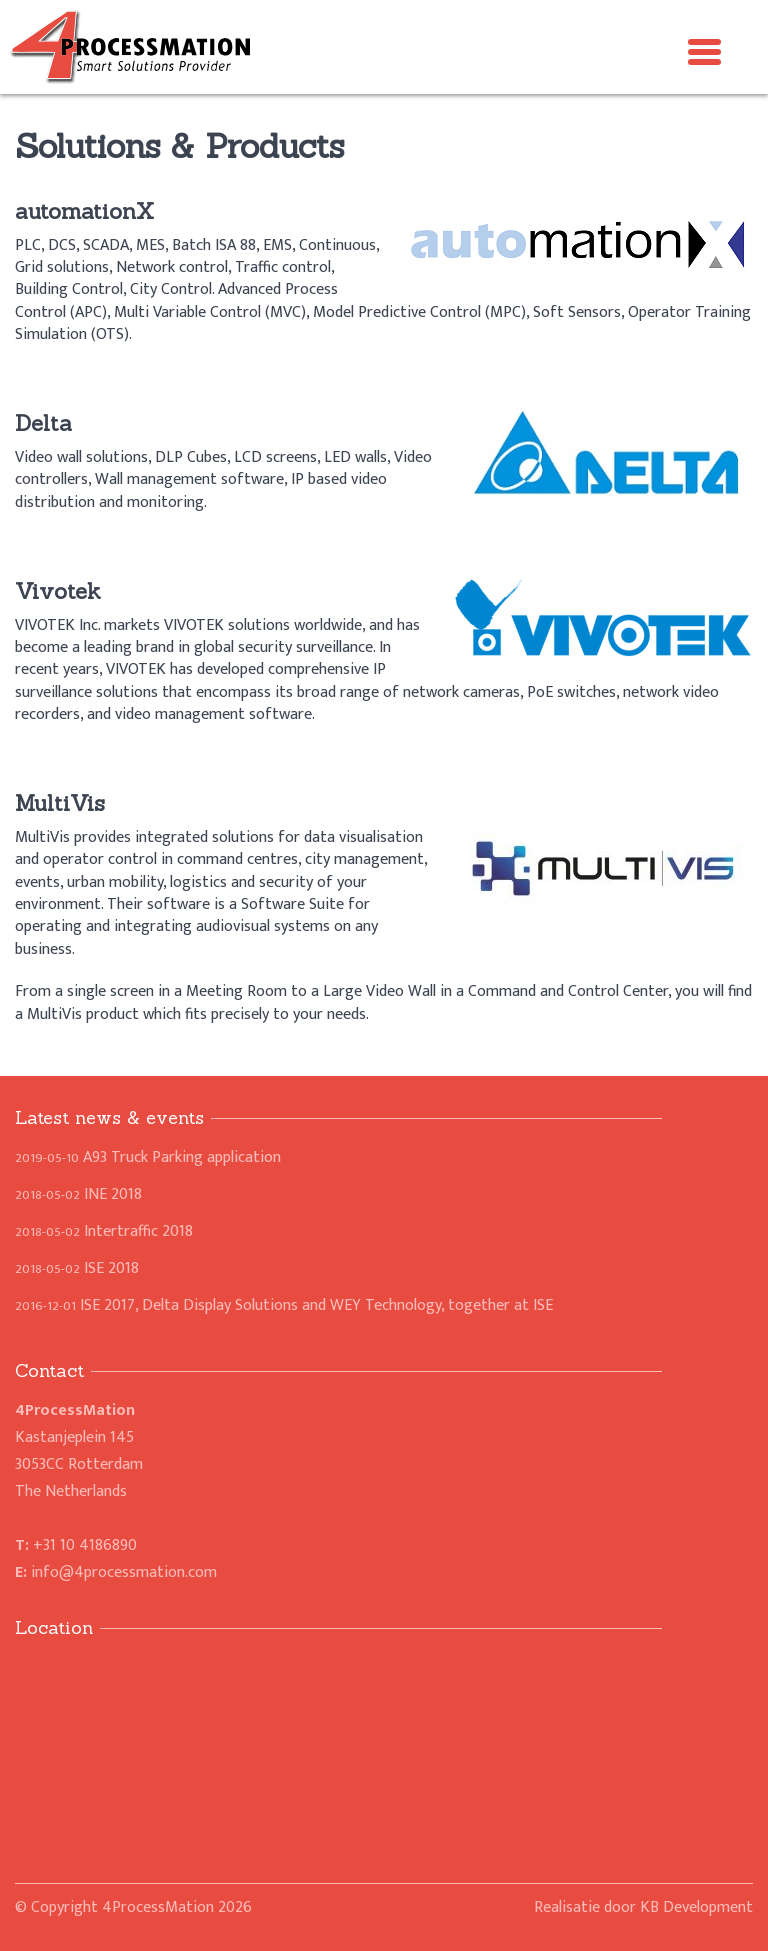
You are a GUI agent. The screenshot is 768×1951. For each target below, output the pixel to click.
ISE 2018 (77, 1268)
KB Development (696, 1907)
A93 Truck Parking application (148, 1157)
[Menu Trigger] (705, 50)
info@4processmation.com (124, 1572)
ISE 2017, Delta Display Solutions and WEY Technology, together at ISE (284, 1305)
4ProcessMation (158, 1907)
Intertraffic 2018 (104, 1231)
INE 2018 (78, 1194)
